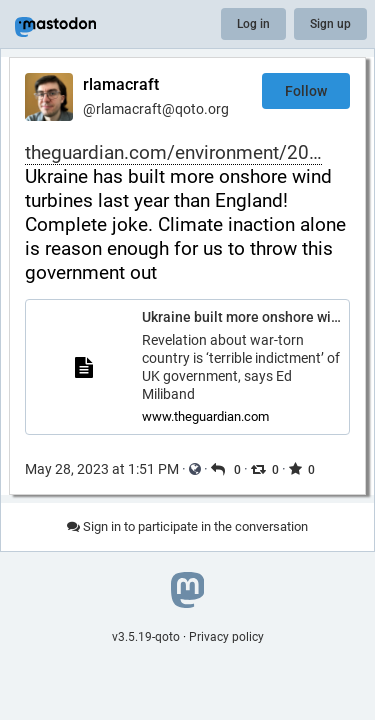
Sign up (330, 24)
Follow (306, 91)
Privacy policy (226, 637)
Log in (253, 24)
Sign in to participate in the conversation (187, 526)
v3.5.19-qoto (146, 637)
